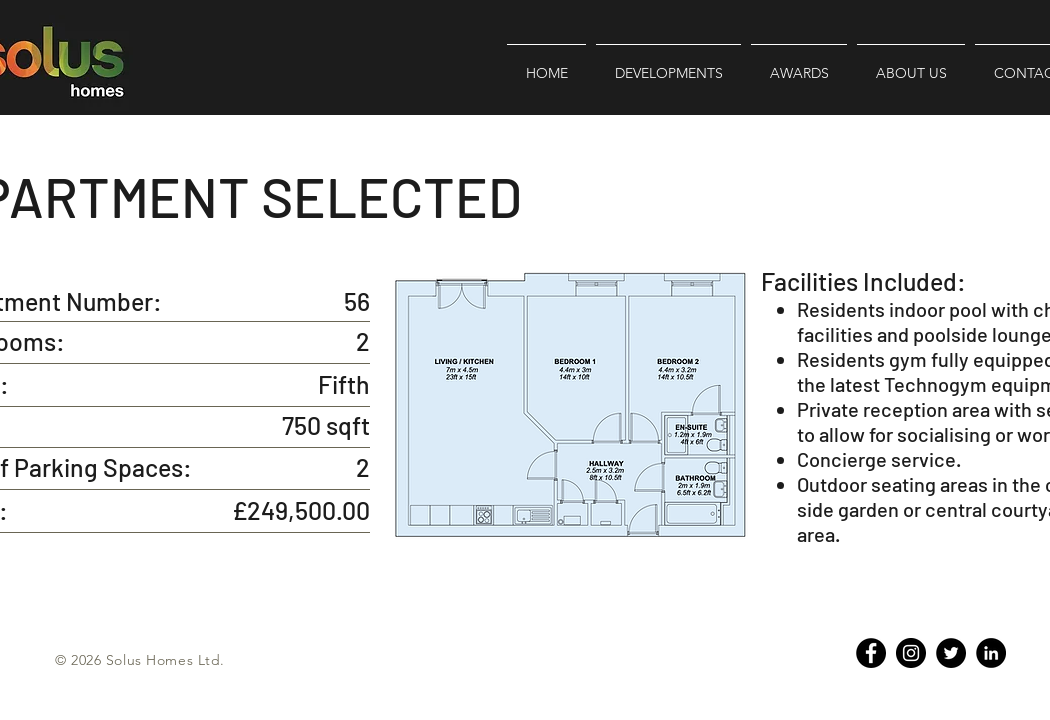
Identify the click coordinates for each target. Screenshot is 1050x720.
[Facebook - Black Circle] (871, 653)
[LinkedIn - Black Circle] (991, 653)
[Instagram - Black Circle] (911, 653)
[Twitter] (951, 653)
